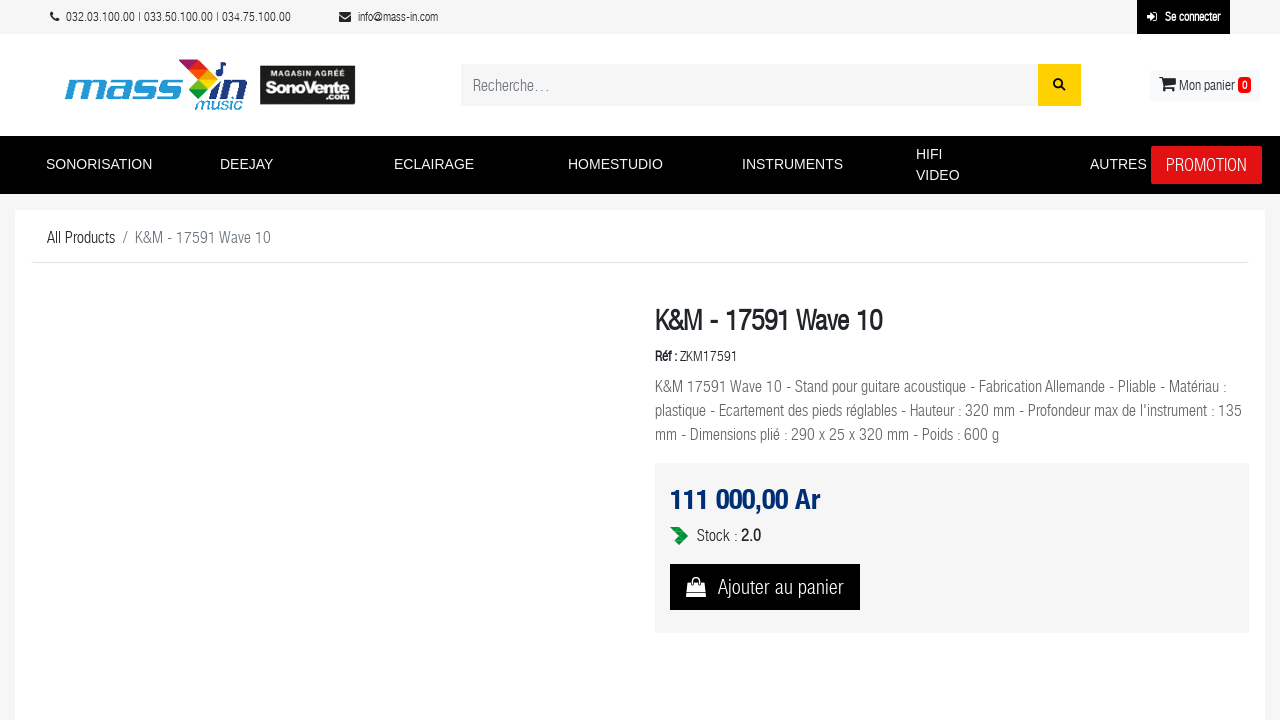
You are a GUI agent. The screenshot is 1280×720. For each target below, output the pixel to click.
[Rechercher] (1059, 85)
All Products (81, 237)
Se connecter (1183, 17)
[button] (118, 165)
